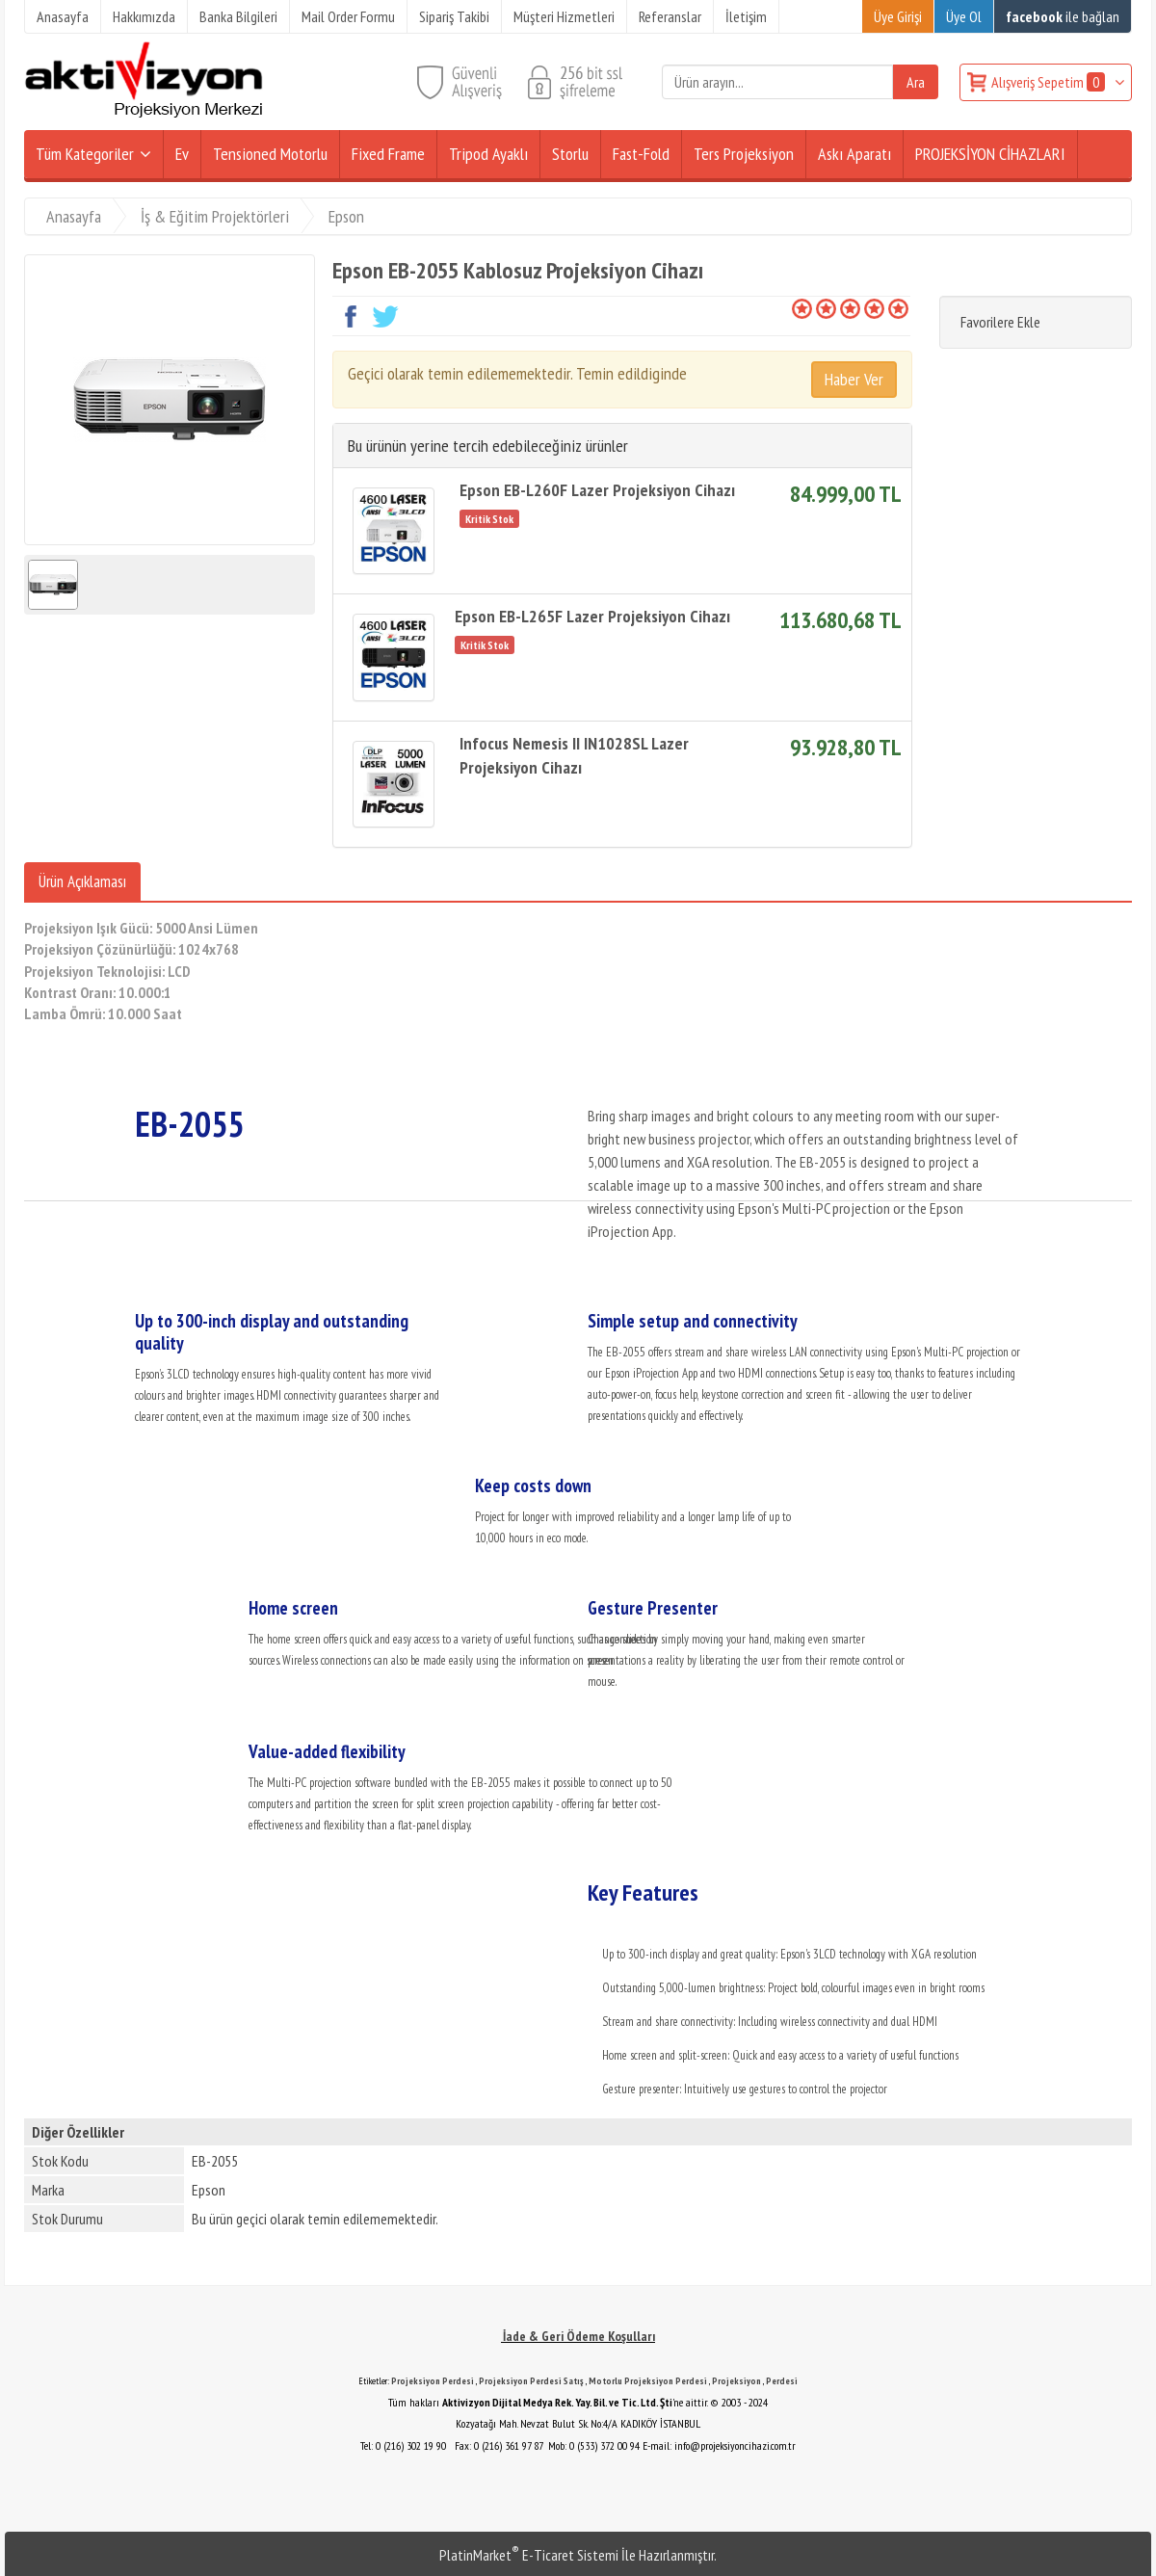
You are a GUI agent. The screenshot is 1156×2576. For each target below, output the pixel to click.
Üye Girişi (898, 16)
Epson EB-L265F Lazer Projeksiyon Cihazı (592, 616)
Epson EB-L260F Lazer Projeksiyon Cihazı (597, 490)
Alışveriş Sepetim (1049, 82)
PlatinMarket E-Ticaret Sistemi (528, 2554)
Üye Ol (964, 16)
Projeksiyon (736, 2381)
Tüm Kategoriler (85, 154)
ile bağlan (1062, 16)
